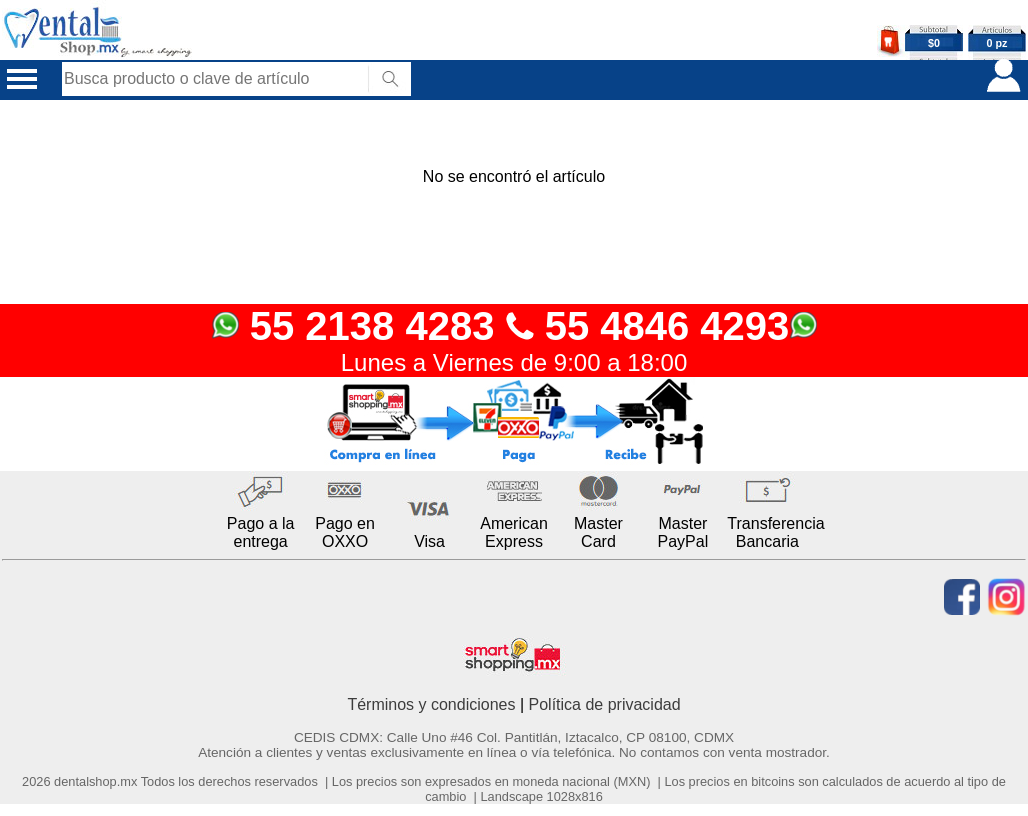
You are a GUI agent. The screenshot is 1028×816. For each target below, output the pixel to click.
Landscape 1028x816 (541, 796)
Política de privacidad (605, 704)
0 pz (997, 43)
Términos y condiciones (431, 704)
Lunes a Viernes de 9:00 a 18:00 (514, 362)
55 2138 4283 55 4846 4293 (514, 326)
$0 (934, 43)
